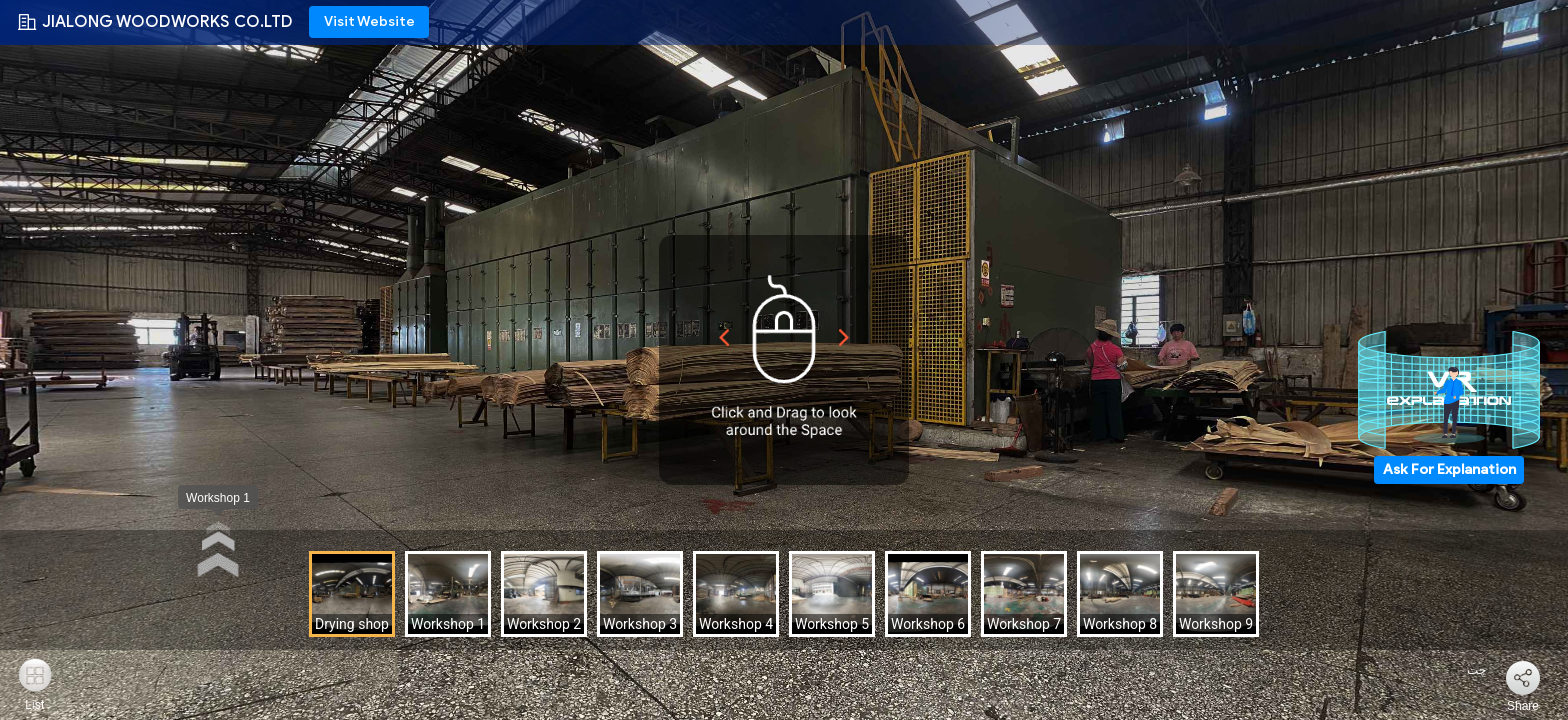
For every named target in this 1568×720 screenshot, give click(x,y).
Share (1523, 706)
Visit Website (369, 21)
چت (1464, 670)
